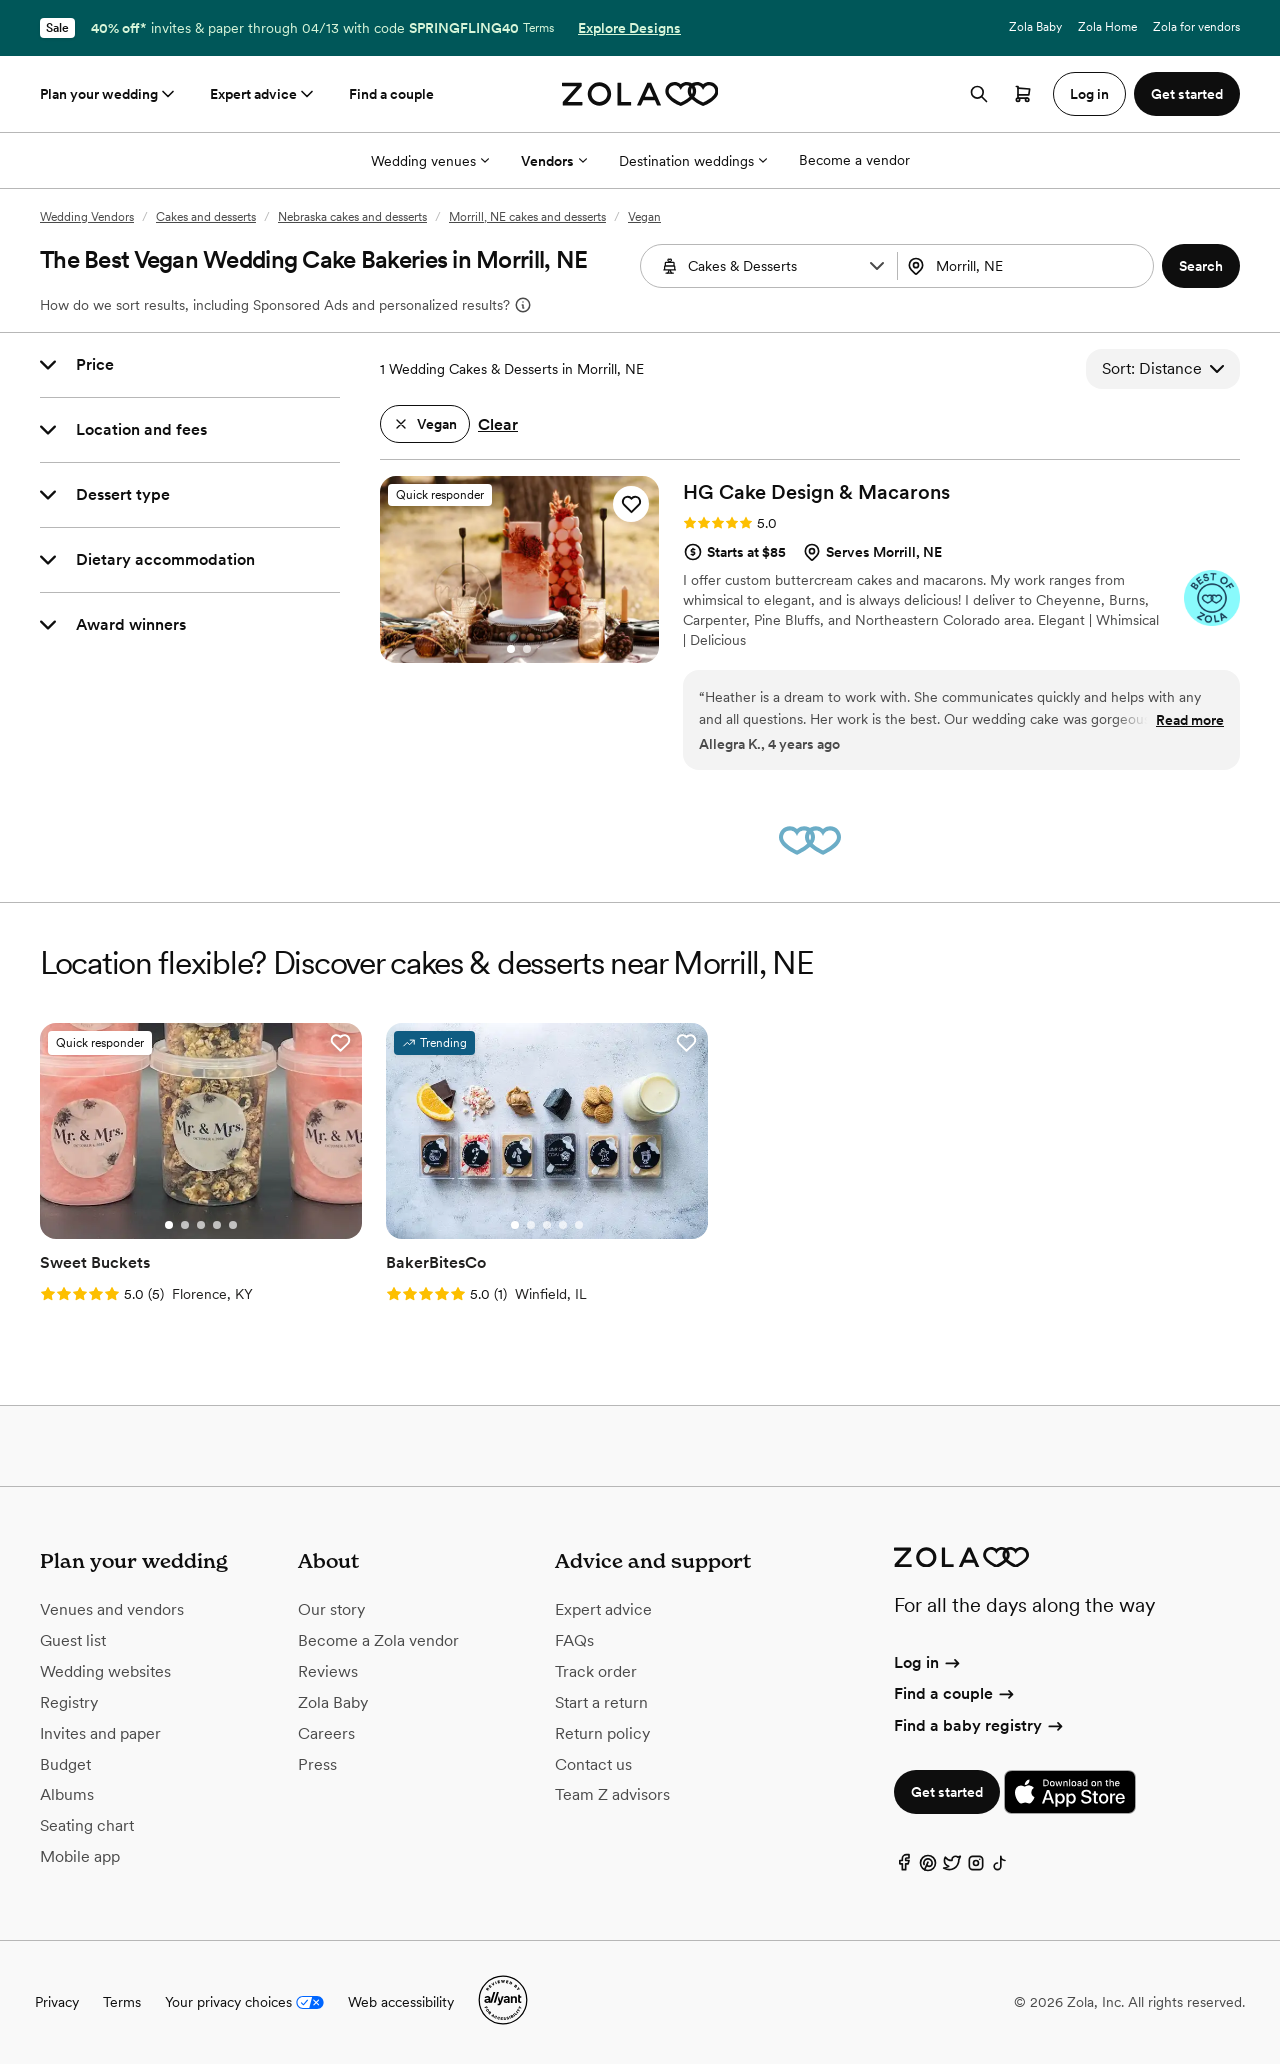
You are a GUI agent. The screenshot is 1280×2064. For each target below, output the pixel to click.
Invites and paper (100, 1733)
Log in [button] (1089, 94)
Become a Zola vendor (378, 1640)
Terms (538, 28)
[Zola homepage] (640, 94)
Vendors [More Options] (554, 161)
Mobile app (80, 1856)
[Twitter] (952, 1867)
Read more (1190, 720)
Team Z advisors (612, 1794)
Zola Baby (1035, 27)
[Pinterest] (928, 1867)
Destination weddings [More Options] (693, 161)
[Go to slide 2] (527, 649)
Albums (67, 1794)
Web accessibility (401, 2002)
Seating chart (87, 1825)
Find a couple (391, 94)
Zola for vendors (1196, 27)
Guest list (73, 1640)
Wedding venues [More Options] (430, 161)
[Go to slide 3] (201, 1225)
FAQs (574, 1640)
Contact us (593, 1764)
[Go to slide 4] (217, 1225)
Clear (498, 424)
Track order (596, 1671)
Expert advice (263, 94)
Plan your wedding (109, 94)
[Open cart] (1023, 94)
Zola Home (1107, 27)
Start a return (601, 1702)
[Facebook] (904, 1867)
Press (317, 1764)
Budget (65, 1764)
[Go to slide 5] (233, 1225)
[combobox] (1028, 266)
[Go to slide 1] (511, 649)
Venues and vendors (112, 1609)
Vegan (644, 217)
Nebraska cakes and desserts (352, 217)
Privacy (57, 2002)
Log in (928, 1662)
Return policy (602, 1733)
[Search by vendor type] (771, 266)
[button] (877, 266)
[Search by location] (1028, 266)
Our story (331, 1609)
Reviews (328, 1671)
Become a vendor (854, 160)
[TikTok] (1000, 1867)
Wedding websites (105, 1671)
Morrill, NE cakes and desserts (527, 217)
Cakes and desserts (206, 217)
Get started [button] (1187, 94)
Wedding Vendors (87, 217)
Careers (326, 1733)
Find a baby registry (980, 1725)
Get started (947, 1792)
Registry (69, 1702)
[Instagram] (976, 1867)
